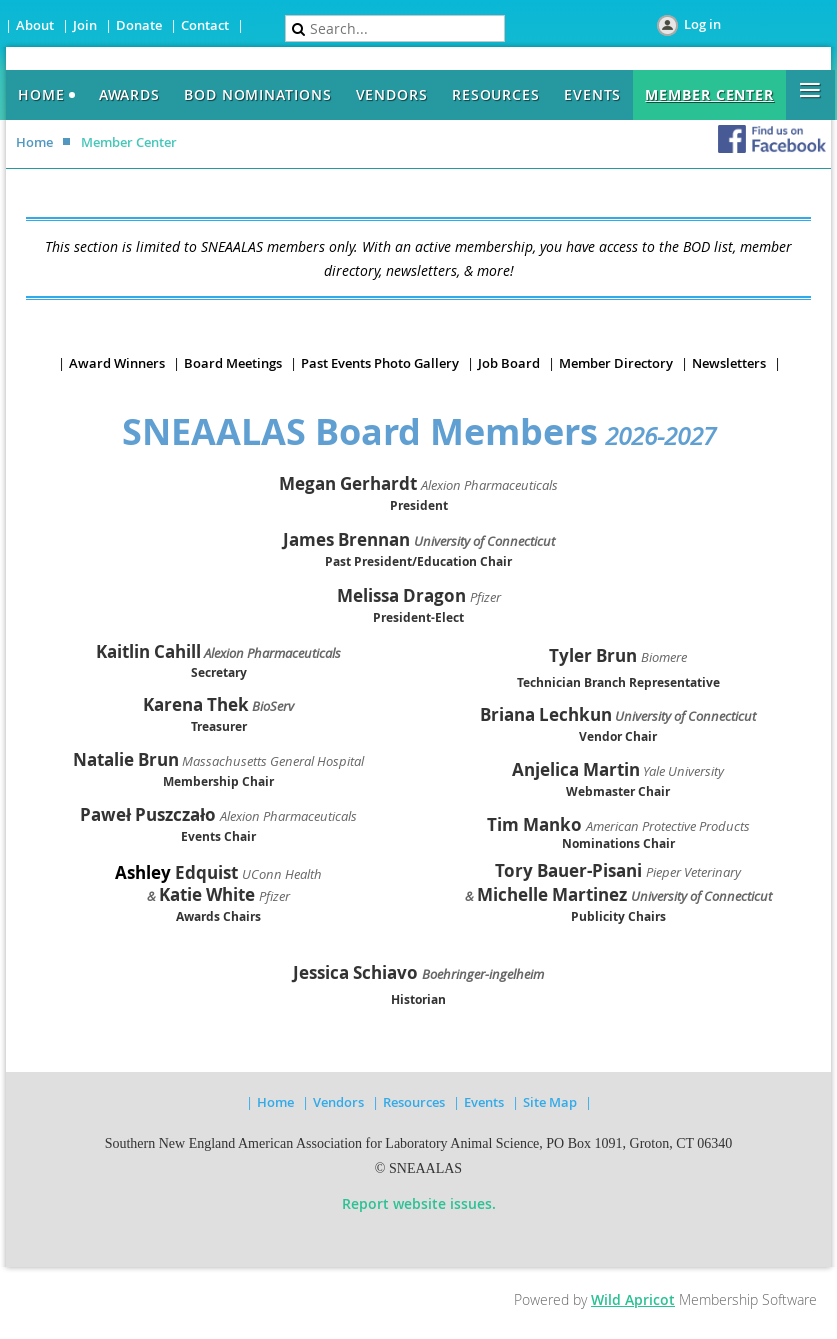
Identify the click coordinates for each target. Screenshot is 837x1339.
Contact (205, 25)
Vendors (338, 1102)
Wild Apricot (633, 1299)
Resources (414, 1102)
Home (34, 142)
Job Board (509, 363)
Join (85, 25)
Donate (139, 25)
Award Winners (117, 363)
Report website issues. (419, 1203)
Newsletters (729, 363)
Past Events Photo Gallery (380, 363)
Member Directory (616, 363)
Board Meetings (233, 363)
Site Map (550, 1102)
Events (484, 1102)
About (35, 25)
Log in (702, 24)
